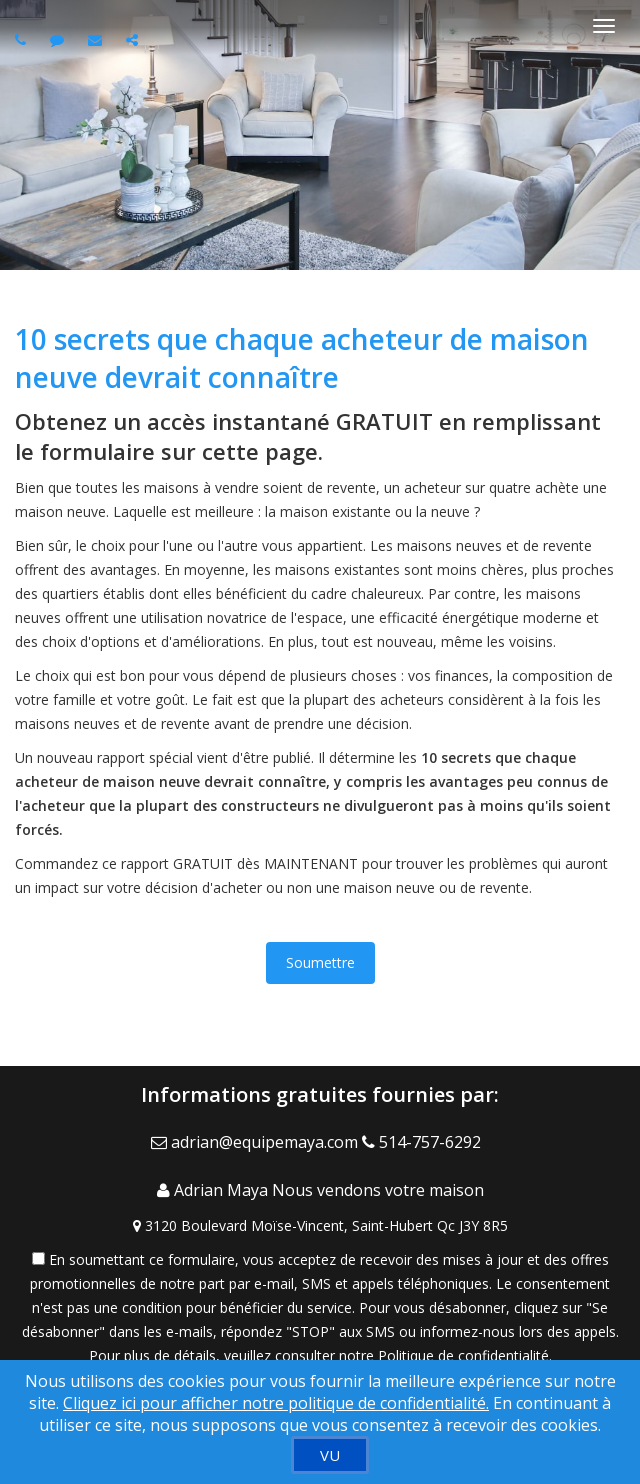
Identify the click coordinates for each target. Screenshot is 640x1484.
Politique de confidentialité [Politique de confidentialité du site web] (463, 1355)
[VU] (330, 1455)
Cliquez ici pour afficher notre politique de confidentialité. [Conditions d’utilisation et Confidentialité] (276, 1403)
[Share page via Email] (134, 39)
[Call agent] (23, 39)
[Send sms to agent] (59, 39)
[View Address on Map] (320, 1226)
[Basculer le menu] (604, 26)
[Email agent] (97, 39)
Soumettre (320, 962)
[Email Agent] (256, 1142)
